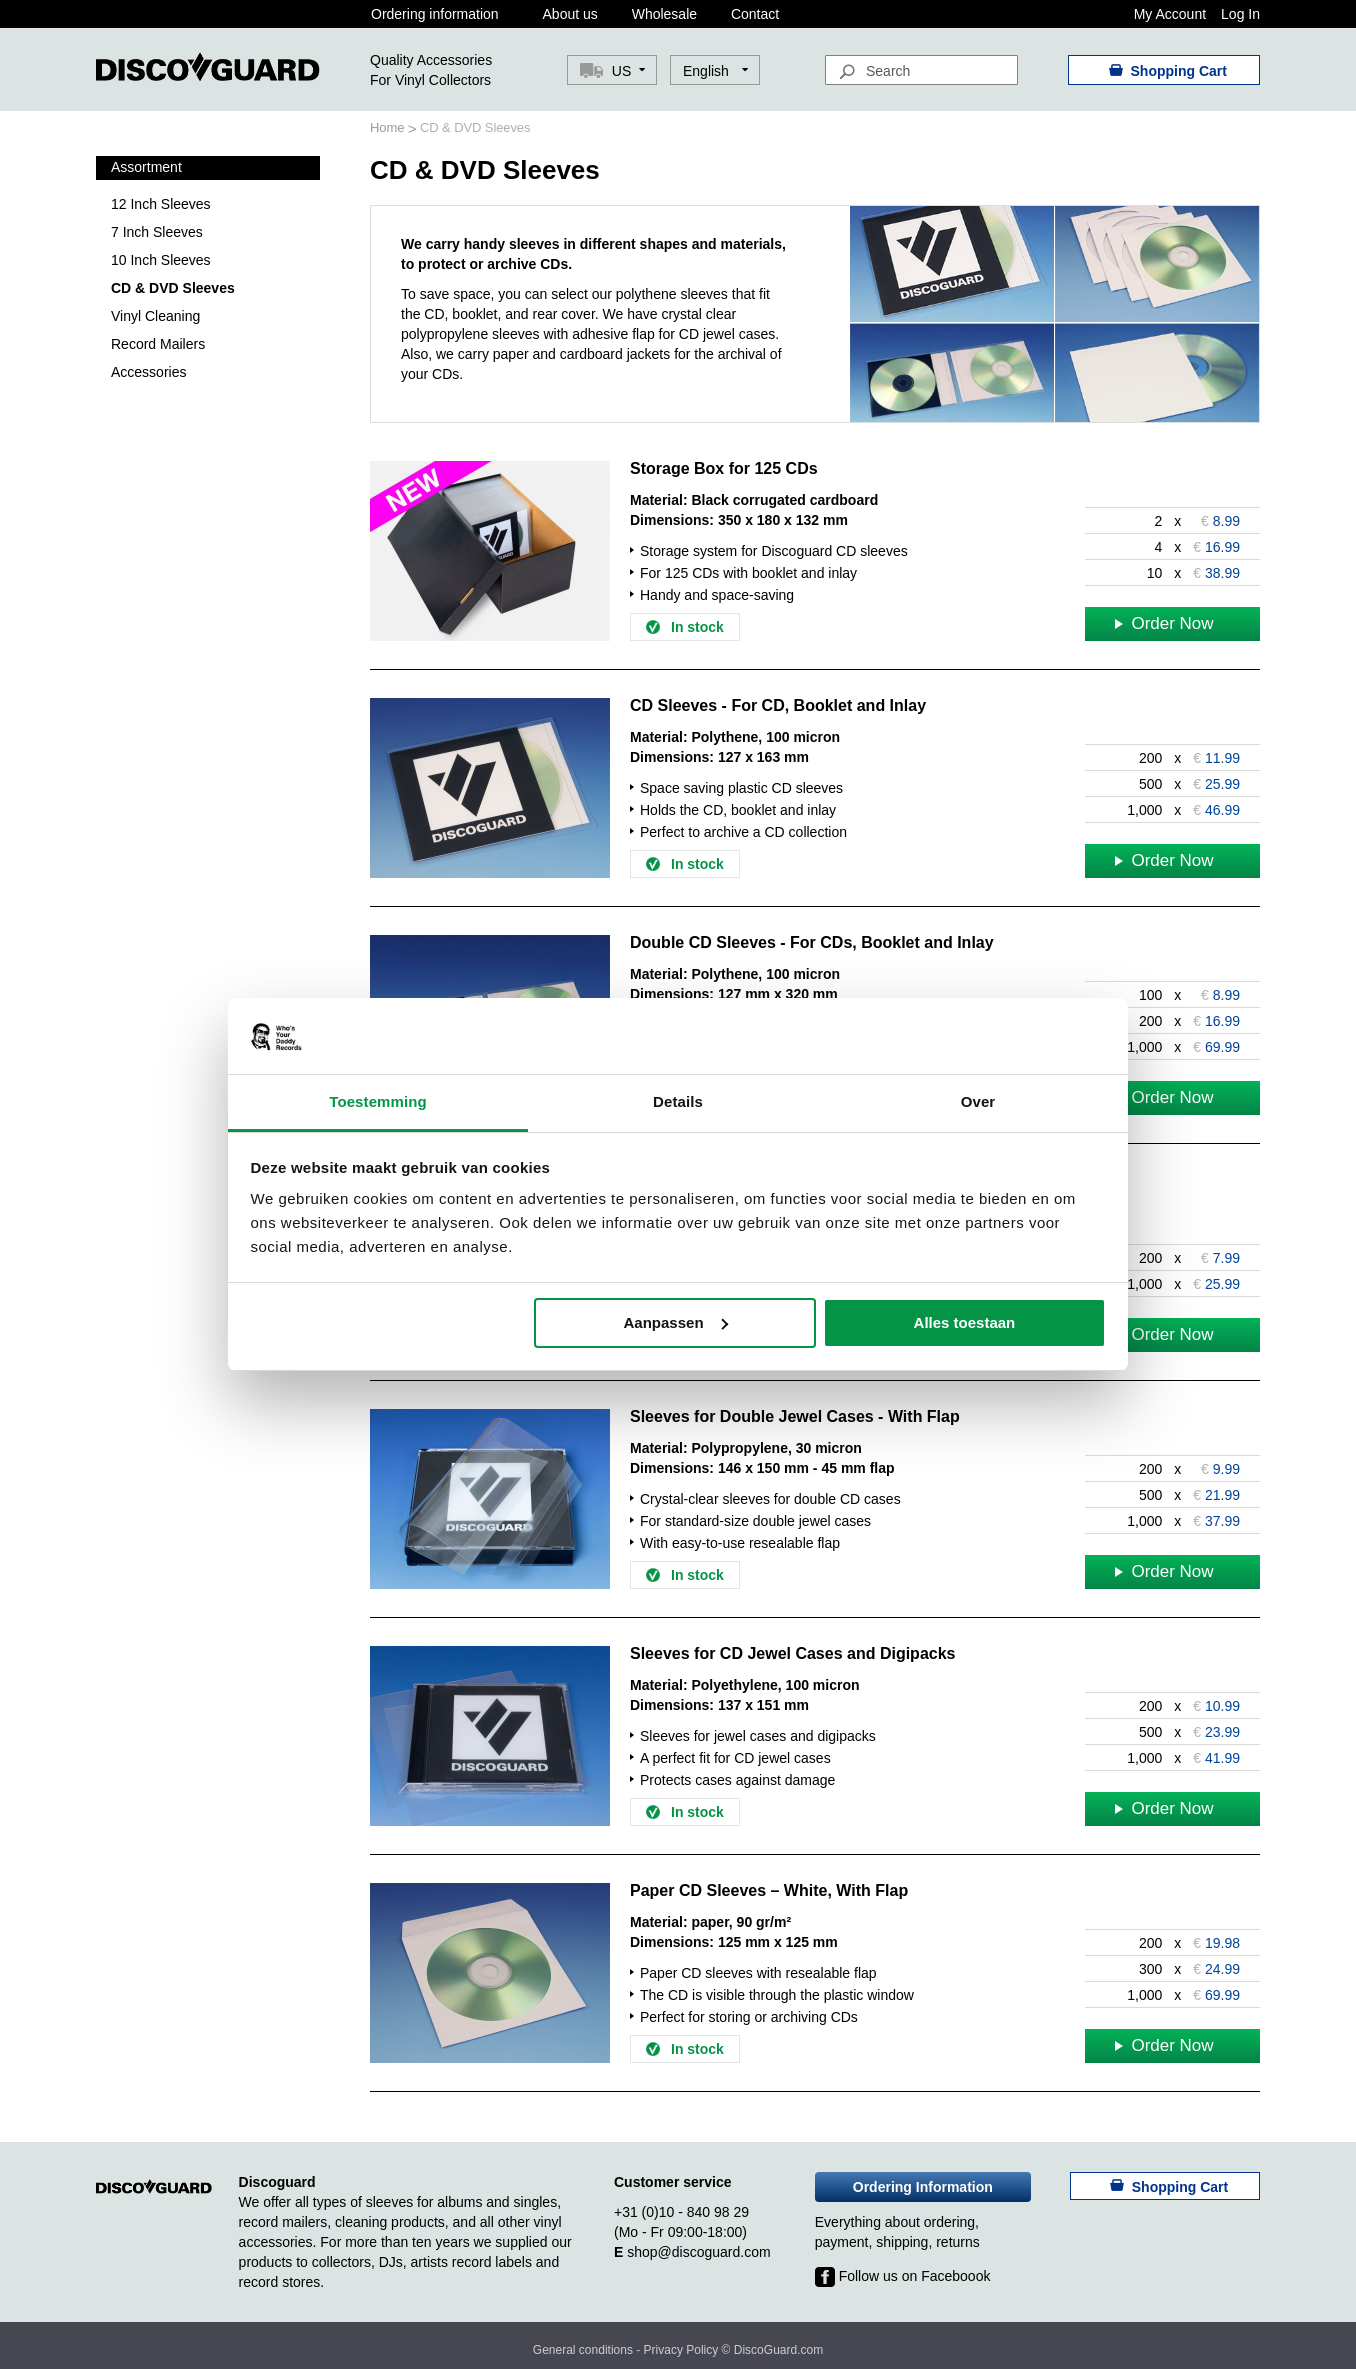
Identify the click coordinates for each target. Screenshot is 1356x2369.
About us (570, 14)
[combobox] (921, 70)
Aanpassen (676, 1322)
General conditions (583, 2350)
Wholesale (664, 14)
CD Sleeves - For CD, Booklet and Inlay (778, 705)
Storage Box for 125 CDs (724, 468)
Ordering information (435, 14)
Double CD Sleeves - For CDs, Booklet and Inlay (812, 942)
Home (389, 127)
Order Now (1164, 623)
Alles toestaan (965, 1322)
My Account (1170, 14)
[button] (715, 71)
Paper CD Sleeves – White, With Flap (769, 1890)
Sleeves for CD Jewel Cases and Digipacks (792, 1653)
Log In (1240, 14)
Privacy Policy (681, 2350)
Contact (755, 14)
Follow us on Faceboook (903, 2276)
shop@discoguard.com (698, 2252)
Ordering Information (923, 2187)
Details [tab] (678, 1101)
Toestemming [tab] (378, 1101)
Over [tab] (978, 1101)
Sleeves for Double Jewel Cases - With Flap (795, 1416)
